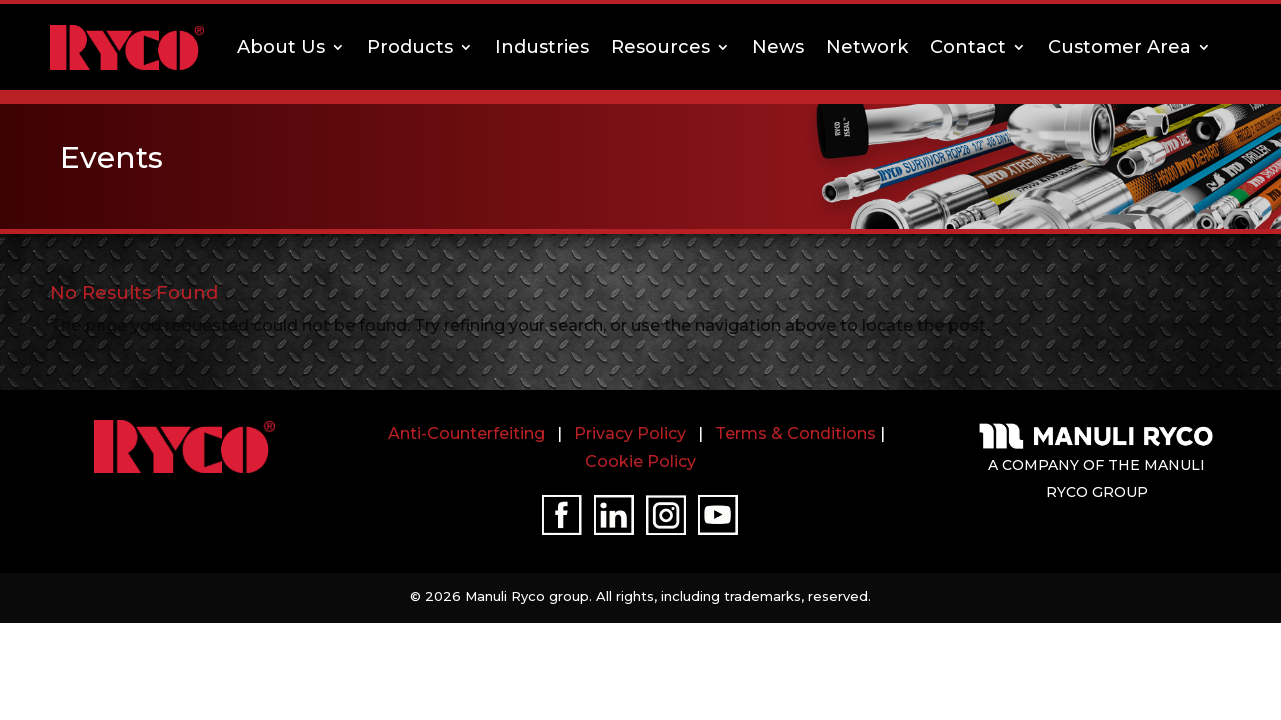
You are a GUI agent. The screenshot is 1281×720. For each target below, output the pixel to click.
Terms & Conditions (795, 433)
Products (410, 47)
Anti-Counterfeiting (466, 433)
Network (867, 47)
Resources (660, 47)
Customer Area (1119, 47)
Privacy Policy (630, 433)
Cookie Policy (640, 461)
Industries (542, 47)
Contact (968, 47)
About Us (281, 47)
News (778, 47)
